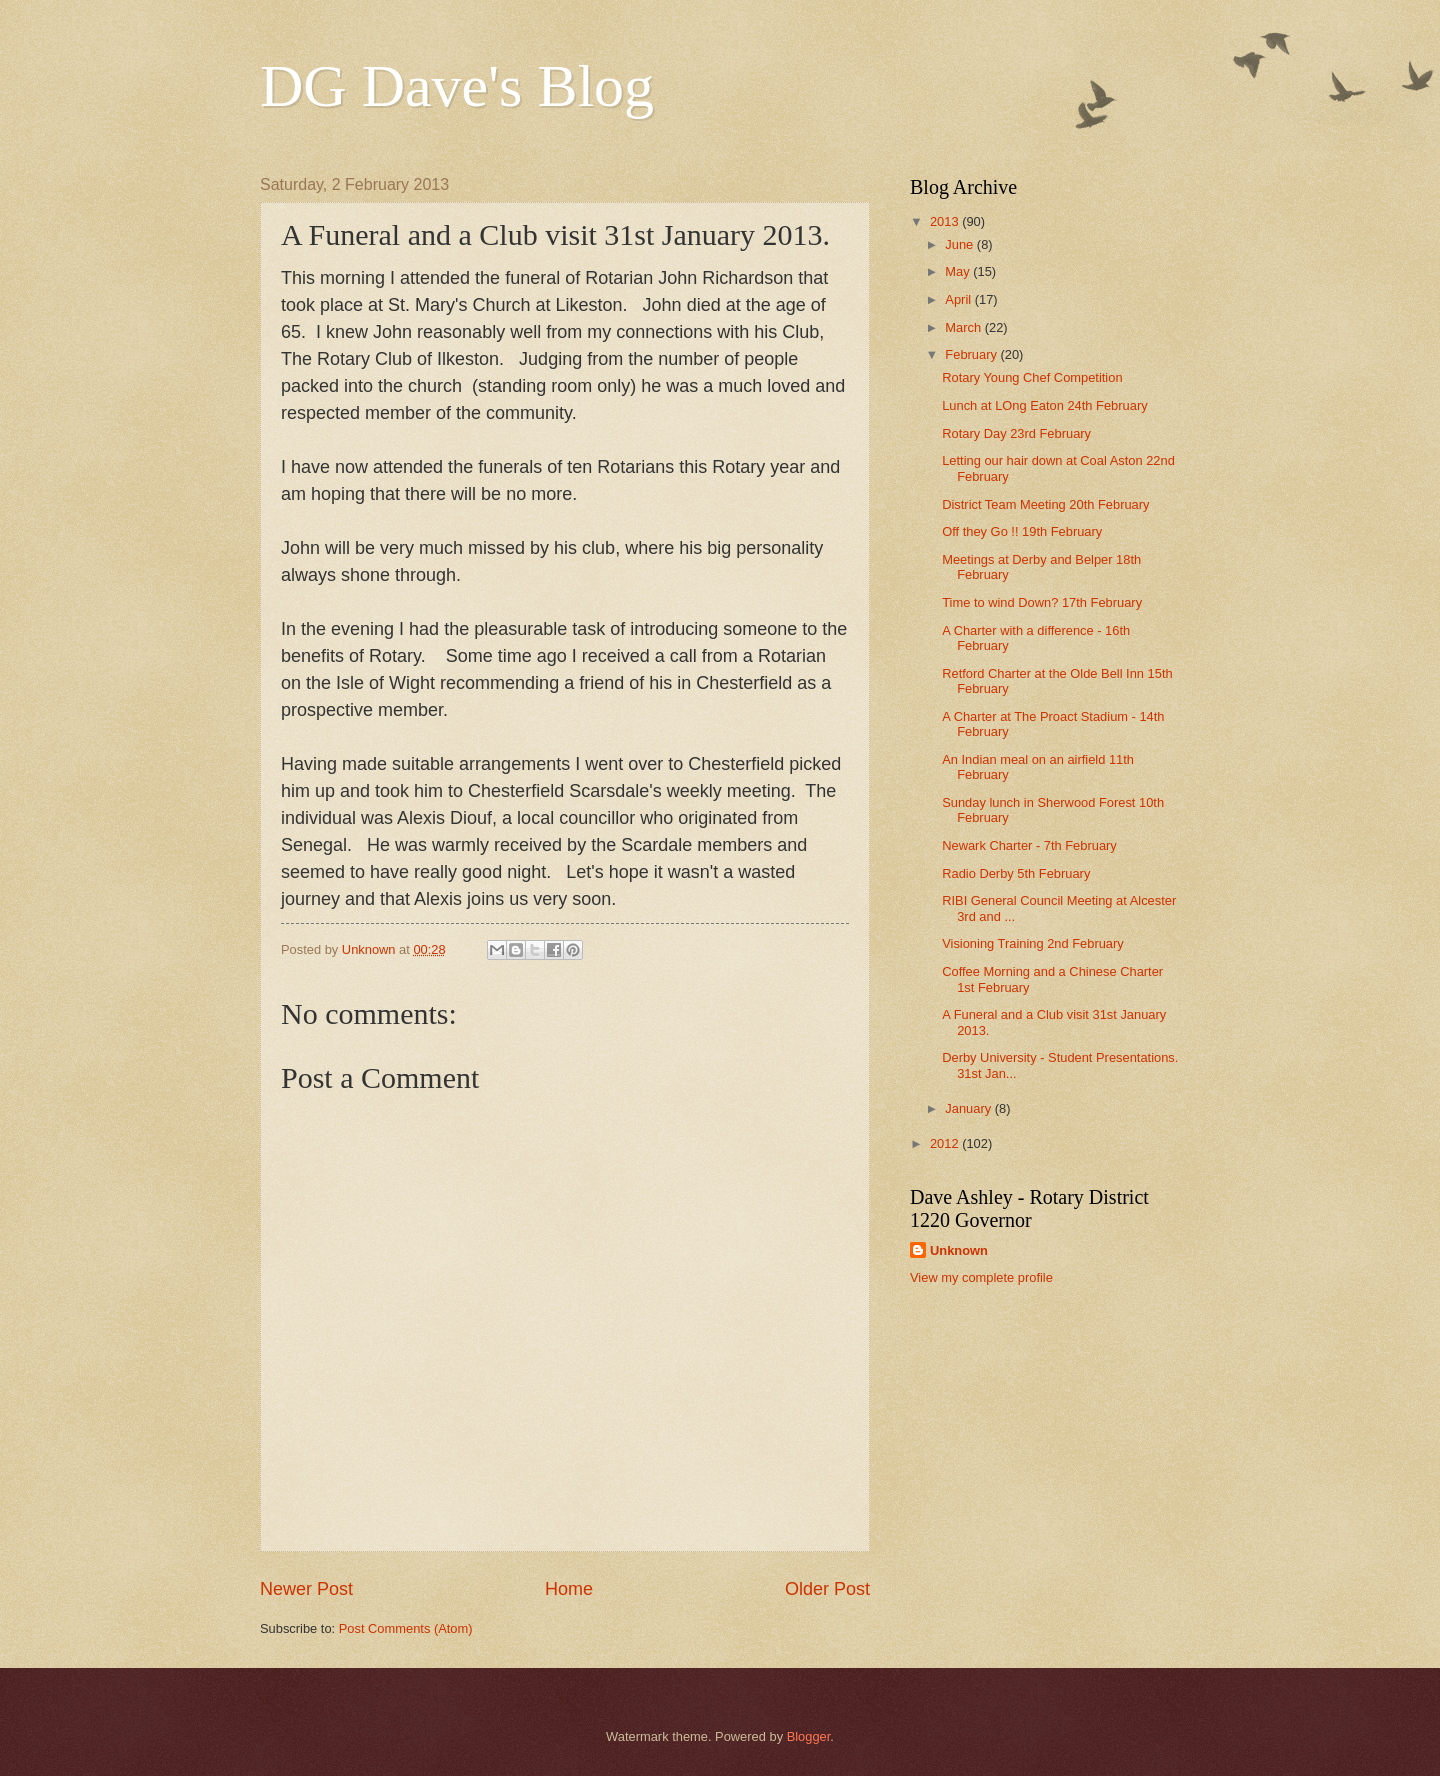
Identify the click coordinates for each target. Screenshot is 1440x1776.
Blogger (809, 1736)
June (961, 244)
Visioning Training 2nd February (1033, 943)
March (964, 327)
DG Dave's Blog (457, 86)
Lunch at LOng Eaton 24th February (1044, 405)
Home (569, 1589)
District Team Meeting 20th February (1045, 504)
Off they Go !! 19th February (1022, 531)
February (972, 354)
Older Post (827, 1589)
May (959, 271)
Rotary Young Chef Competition (1032, 377)
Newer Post (306, 1589)
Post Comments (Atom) (406, 1628)
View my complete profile (981, 1277)
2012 (946, 1143)
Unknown (959, 1250)
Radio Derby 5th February (1016, 873)
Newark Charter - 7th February (1029, 845)
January (969, 1108)
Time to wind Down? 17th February (1042, 602)
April (959, 299)
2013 (946, 221)
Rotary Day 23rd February (1016, 433)
